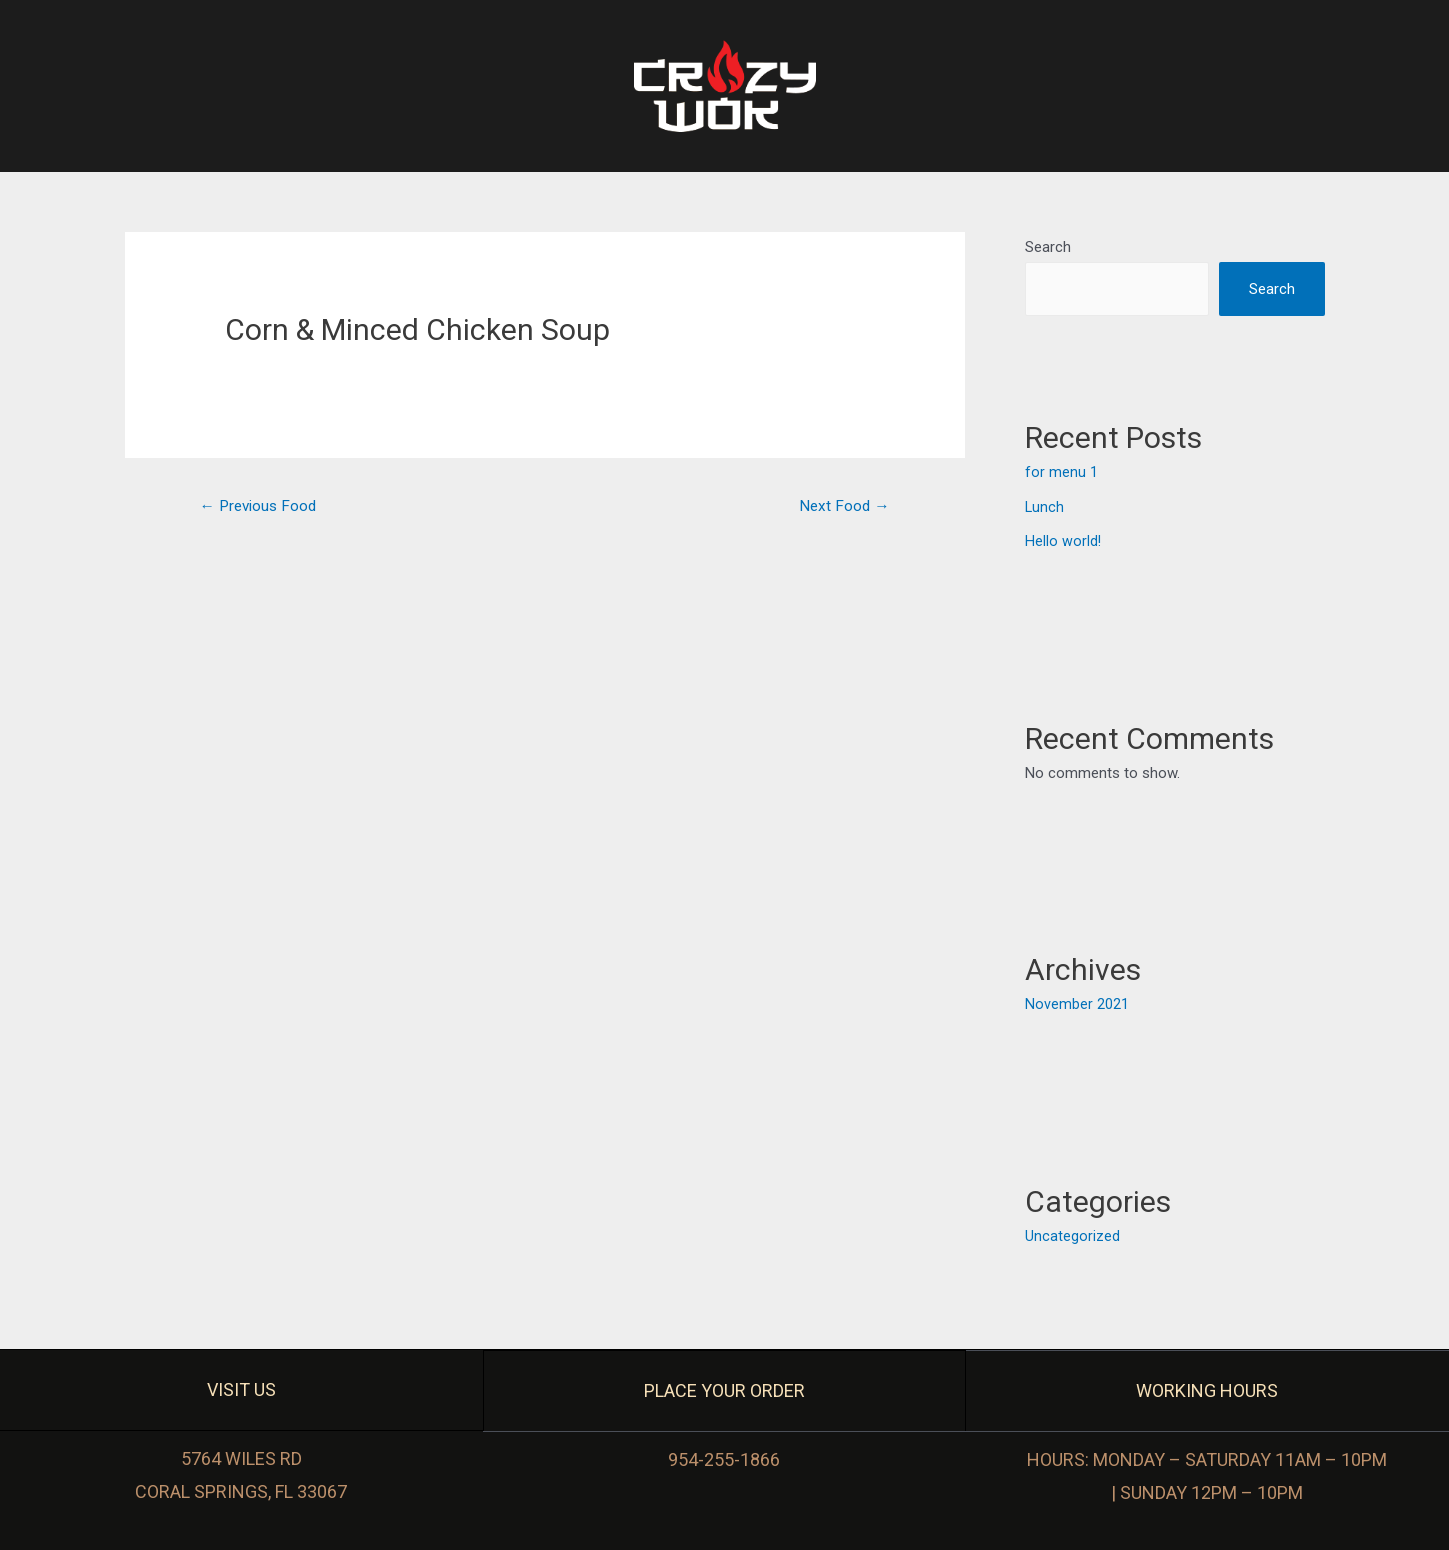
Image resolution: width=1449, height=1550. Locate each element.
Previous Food (261, 506)
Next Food (842, 506)
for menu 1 (1061, 474)
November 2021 (1077, 1003)
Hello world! (1063, 541)
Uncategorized (1072, 1234)
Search (1048, 247)
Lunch (1045, 507)
